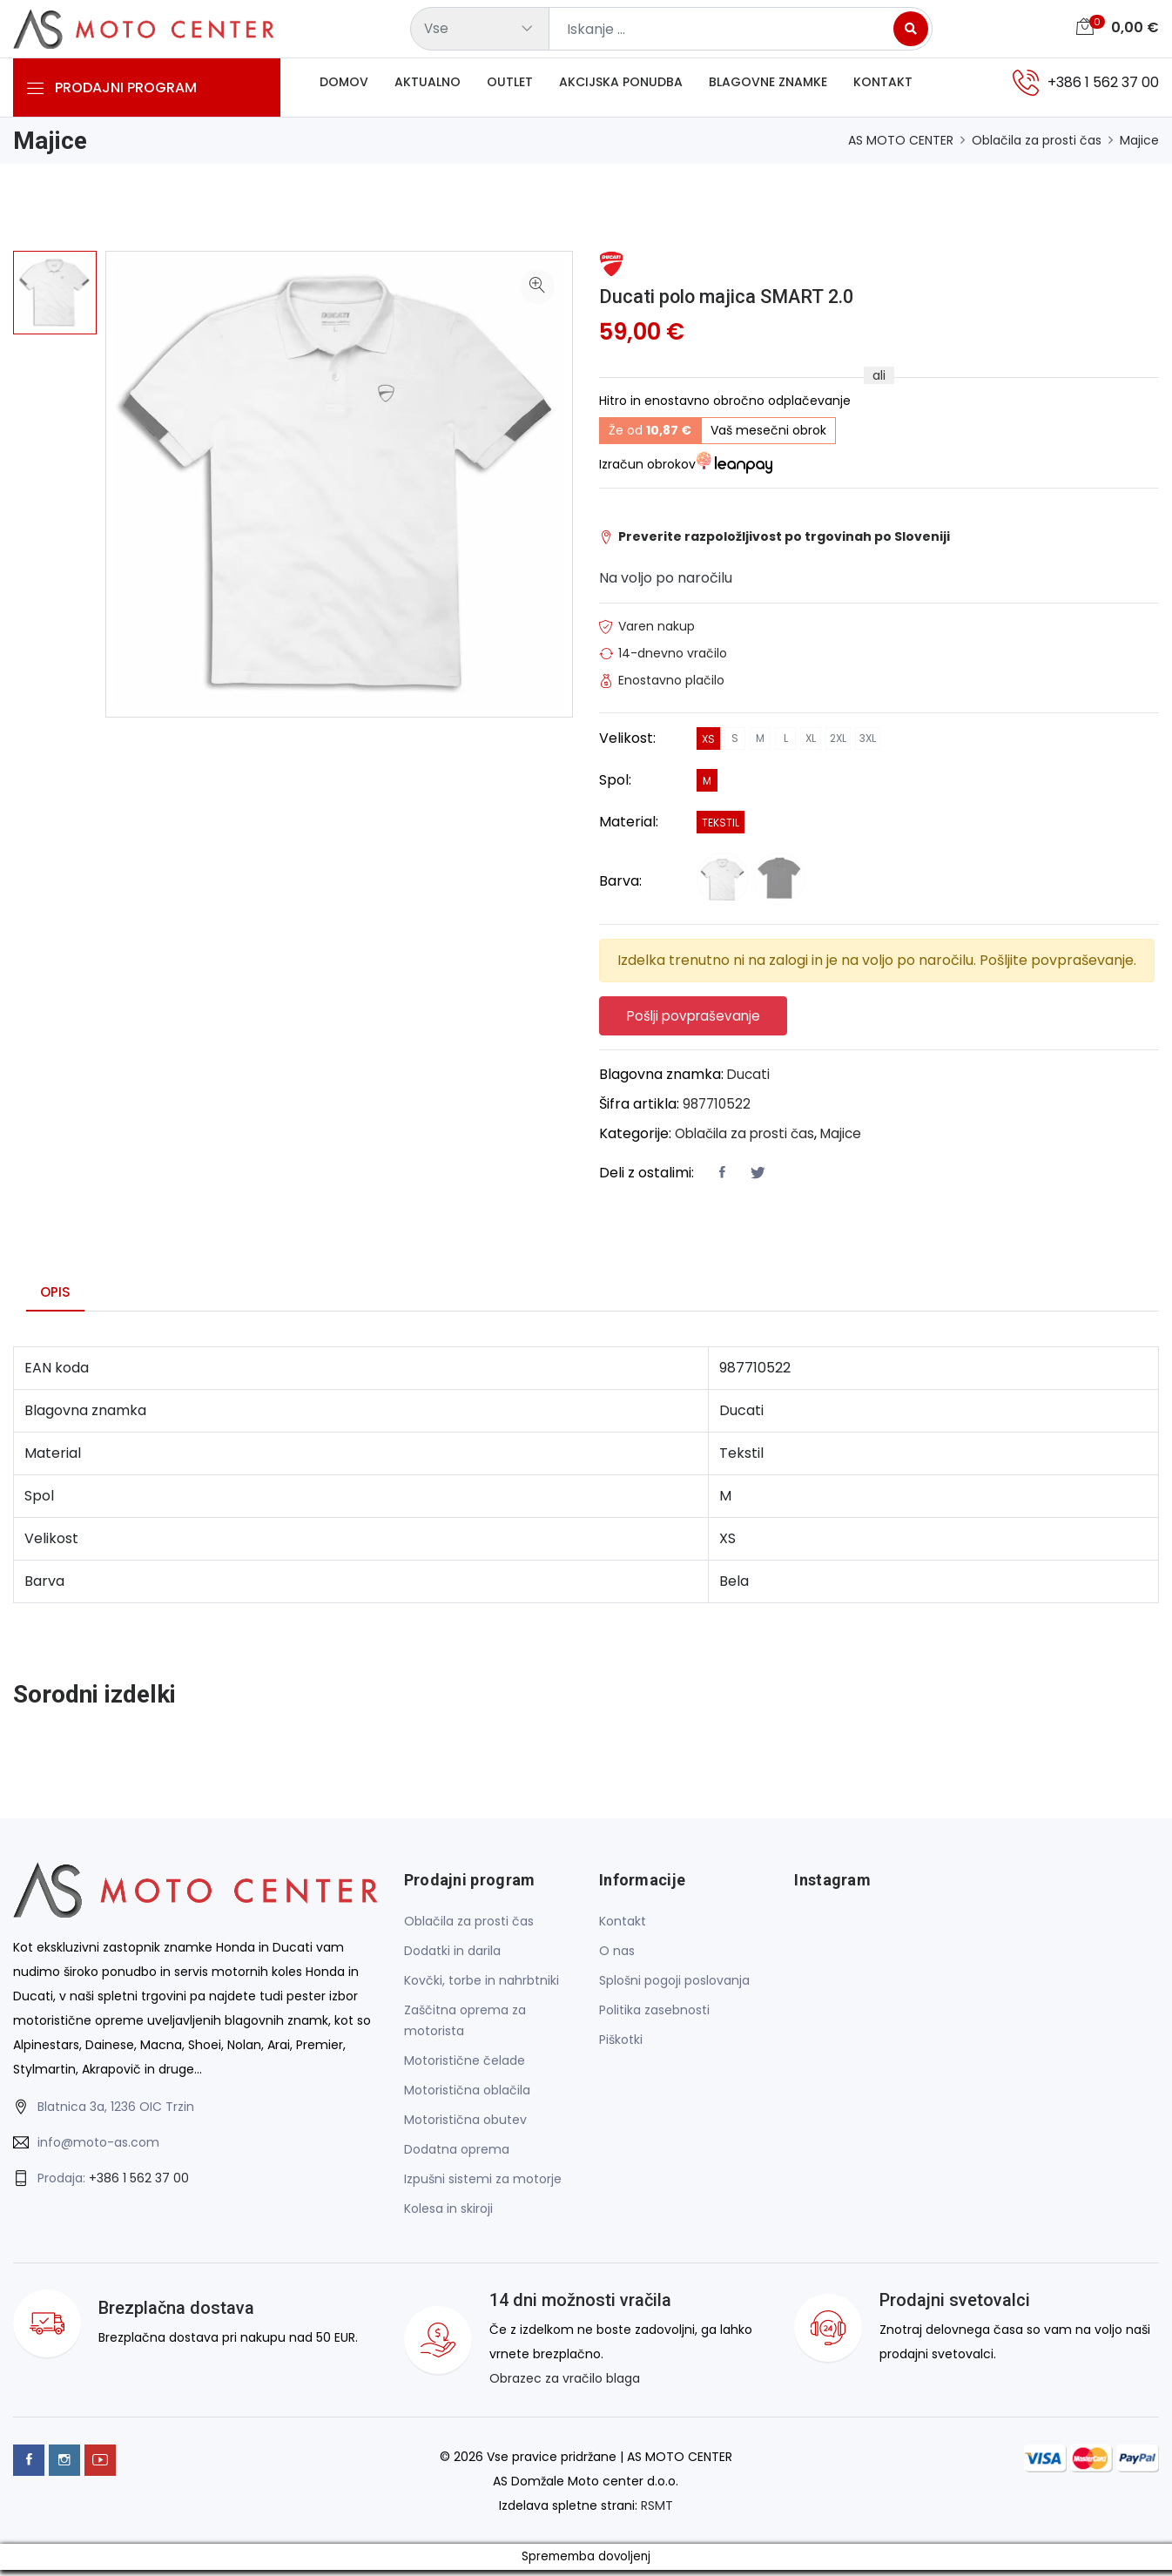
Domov (344, 86)
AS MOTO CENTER (900, 140)
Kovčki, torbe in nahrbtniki (481, 1986)
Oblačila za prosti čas (1036, 140)
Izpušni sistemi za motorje (483, 2185)
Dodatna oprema (456, 2155)
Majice (1139, 140)
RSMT (657, 2511)
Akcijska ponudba (621, 86)
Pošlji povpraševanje (700, 1018)
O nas (617, 1957)
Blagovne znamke (768, 86)
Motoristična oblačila (467, 2096)
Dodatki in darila (452, 1957)
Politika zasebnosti (654, 2016)
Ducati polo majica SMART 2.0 (742, 296)
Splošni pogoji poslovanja (674, 1986)
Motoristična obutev (465, 2125)
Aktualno (427, 86)
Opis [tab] (55, 1298)
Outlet (510, 86)
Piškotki (621, 2045)
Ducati (749, 1079)
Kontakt (883, 86)
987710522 (718, 1109)
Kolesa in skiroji (448, 2214)
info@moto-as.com (98, 2147)
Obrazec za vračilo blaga (564, 2384)
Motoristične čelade (464, 2066)
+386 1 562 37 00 (139, 2183)
